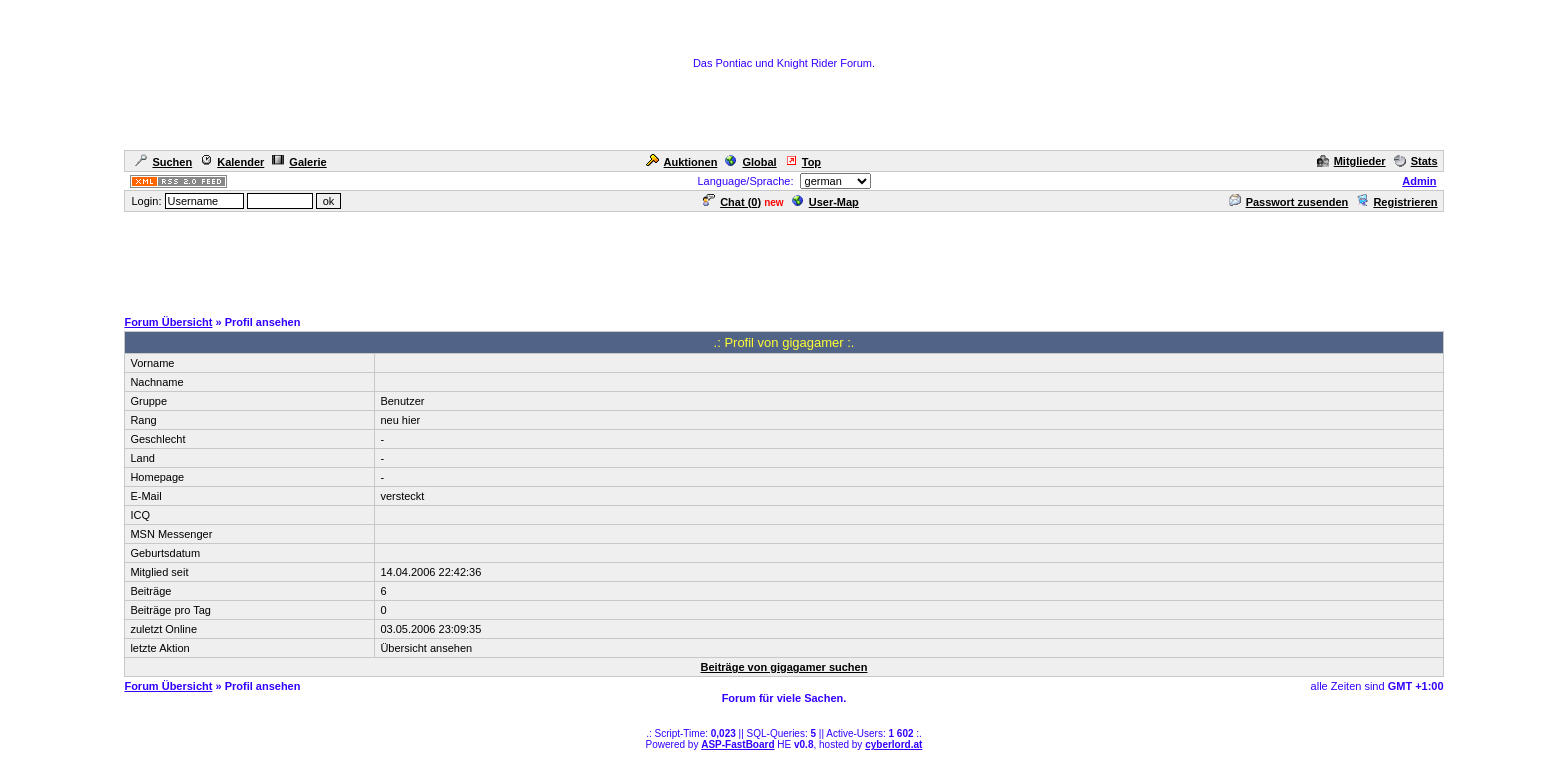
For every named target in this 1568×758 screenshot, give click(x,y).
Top (803, 162)
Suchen (163, 162)
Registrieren (1396, 202)
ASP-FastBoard (737, 744)
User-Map (825, 202)
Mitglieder (1351, 161)
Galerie (299, 162)
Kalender (232, 162)
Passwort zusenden (1289, 202)
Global (750, 162)
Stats (1416, 161)
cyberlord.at (893, 744)
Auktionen (682, 162)
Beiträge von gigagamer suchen (784, 667)
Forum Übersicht (168, 322)
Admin (1419, 181)
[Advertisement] (784, 259)
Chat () (732, 202)
